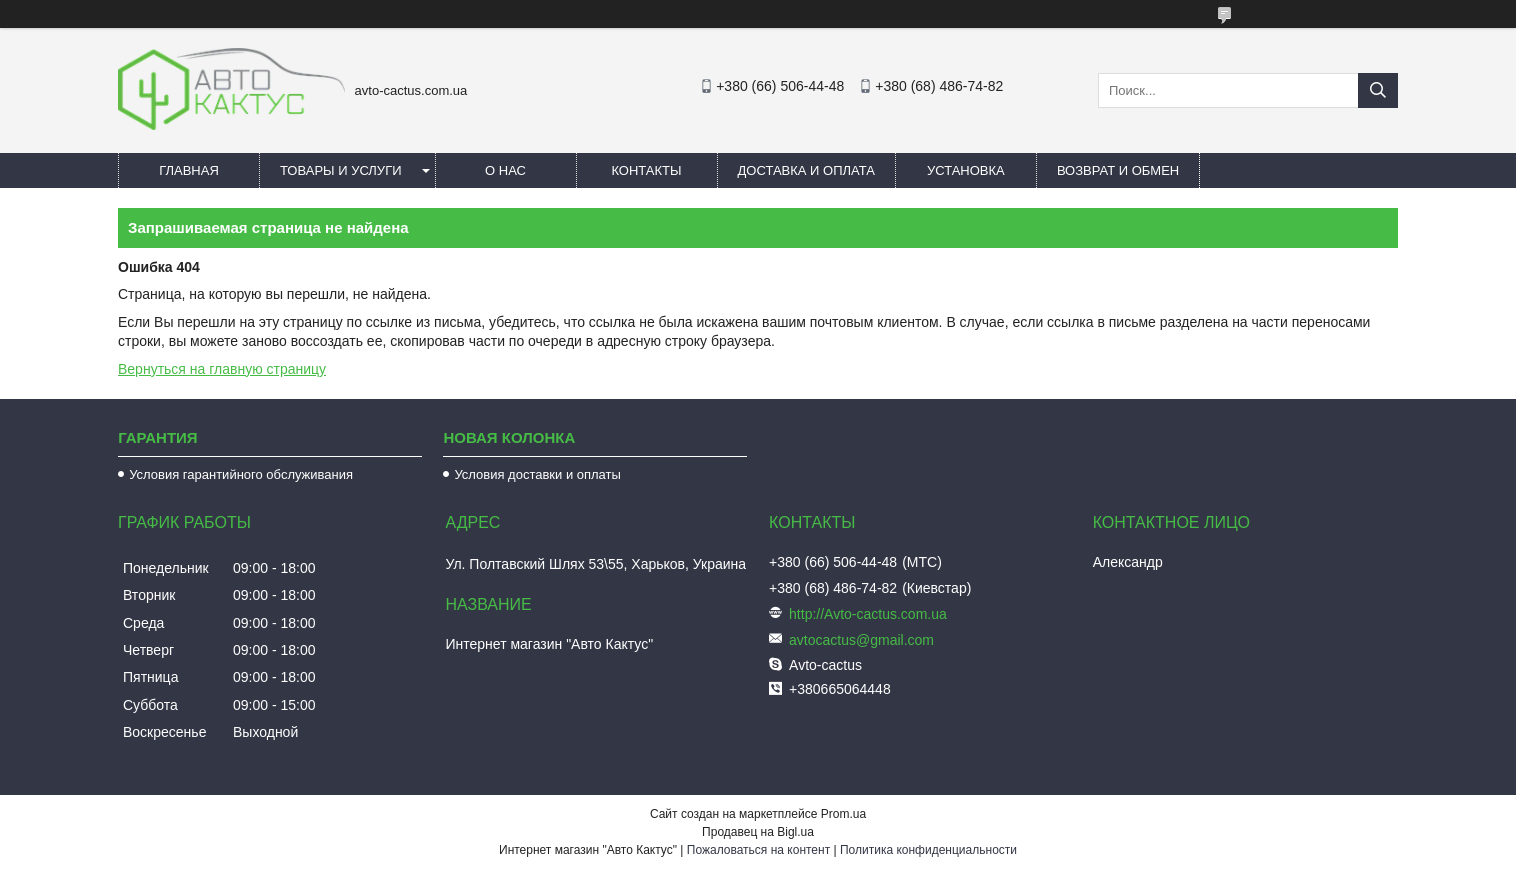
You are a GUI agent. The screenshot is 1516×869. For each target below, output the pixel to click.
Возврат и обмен (1118, 170)
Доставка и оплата (806, 170)
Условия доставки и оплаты (537, 474)
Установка (966, 170)
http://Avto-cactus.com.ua (868, 614)
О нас (505, 170)
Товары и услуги (341, 170)
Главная (189, 170)
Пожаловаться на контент (758, 850)
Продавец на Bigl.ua (758, 832)
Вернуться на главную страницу (222, 369)
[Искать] (1378, 90)
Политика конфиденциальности (928, 850)
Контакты (646, 170)
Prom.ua (843, 814)
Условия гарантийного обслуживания (241, 474)
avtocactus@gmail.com (861, 640)
